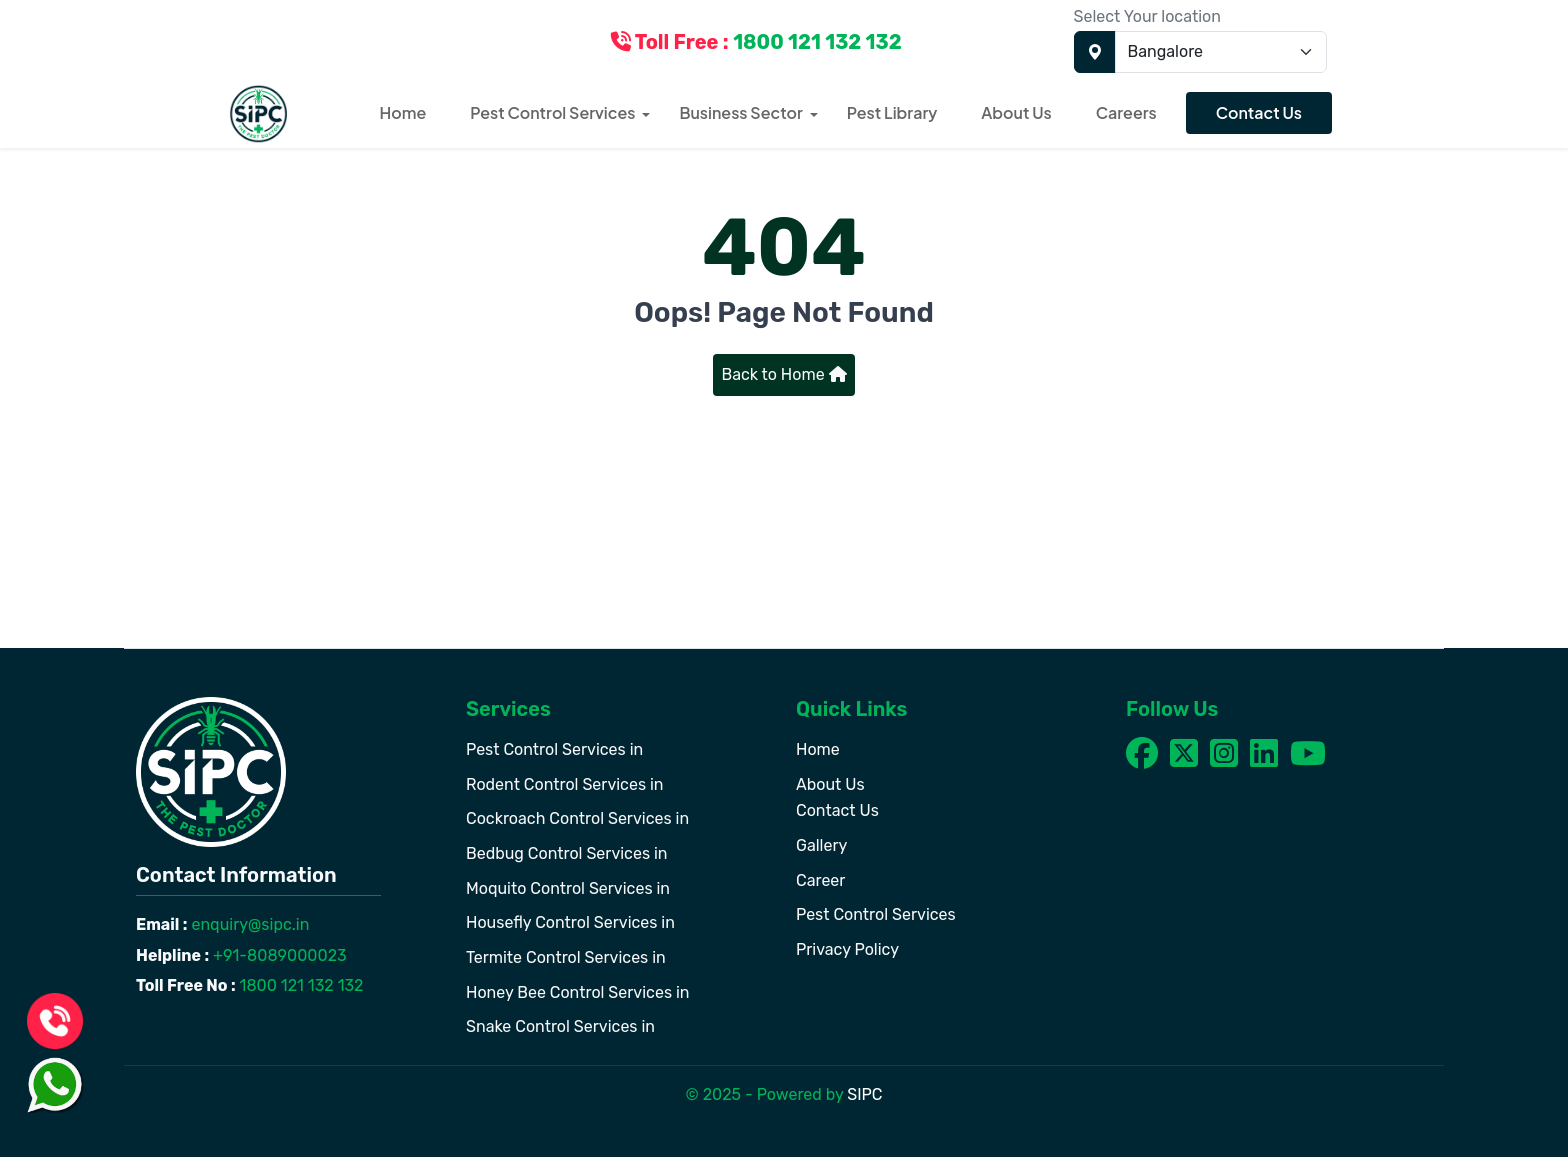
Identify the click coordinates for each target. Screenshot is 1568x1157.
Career (820, 880)
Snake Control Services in (560, 1026)
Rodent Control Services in (565, 784)
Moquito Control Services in (568, 888)
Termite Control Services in (566, 957)
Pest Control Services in (554, 749)
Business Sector (740, 112)
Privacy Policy (847, 949)
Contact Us (1259, 112)
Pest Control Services (552, 112)
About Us (1016, 112)
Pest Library (892, 112)
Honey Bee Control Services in (578, 992)
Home (403, 112)
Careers (1126, 112)
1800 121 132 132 (300, 985)
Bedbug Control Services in (567, 853)
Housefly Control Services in (570, 922)
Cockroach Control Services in (577, 818)
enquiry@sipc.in (249, 924)
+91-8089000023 (278, 955)
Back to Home (783, 374)
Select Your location (1147, 16)
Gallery (821, 845)
